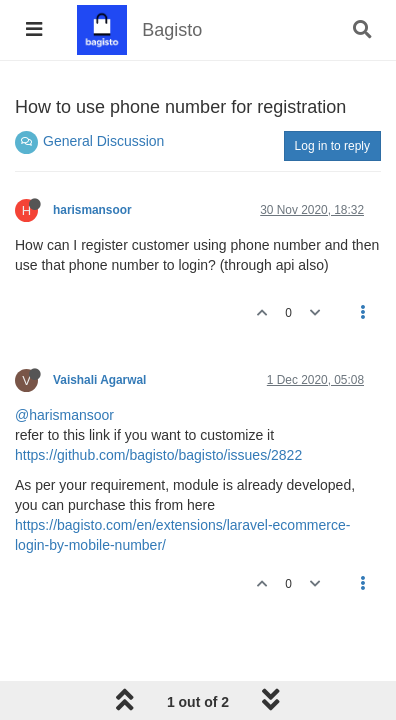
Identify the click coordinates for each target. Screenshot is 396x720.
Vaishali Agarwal (99, 380)
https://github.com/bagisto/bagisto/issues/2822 (158, 455)
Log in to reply (332, 146)
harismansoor (92, 210)
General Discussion (103, 141)
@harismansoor (64, 415)
